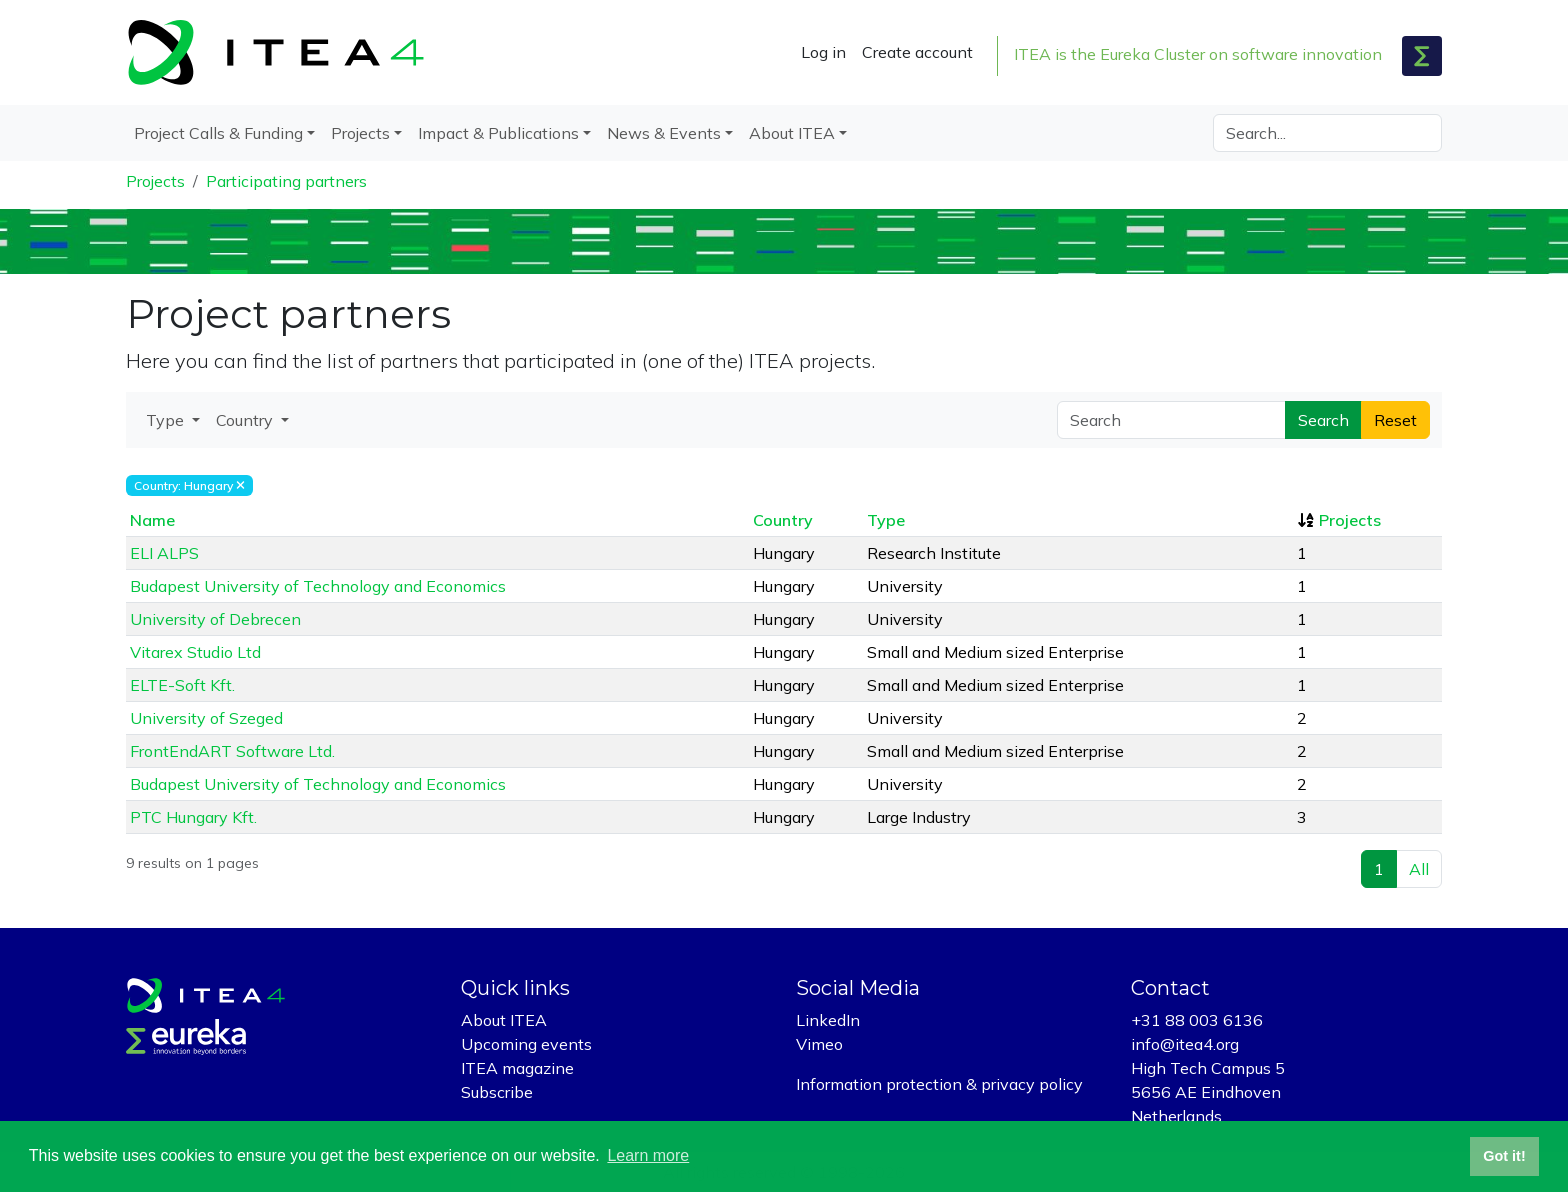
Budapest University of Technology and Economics (318, 586)
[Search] (1327, 133)
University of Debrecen (215, 619)
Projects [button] (360, 133)
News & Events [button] (664, 133)
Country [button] (246, 420)
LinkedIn (828, 1020)
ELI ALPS (164, 553)
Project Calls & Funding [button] (218, 133)
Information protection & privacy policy (939, 1084)
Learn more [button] (648, 1155)
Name (152, 520)
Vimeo (819, 1044)
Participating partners (286, 181)
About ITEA (504, 1020)
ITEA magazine (517, 1068)
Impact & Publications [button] (498, 133)
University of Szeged (206, 718)
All (1419, 869)
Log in (823, 52)
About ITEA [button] (792, 133)
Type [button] (167, 420)
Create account (917, 52)
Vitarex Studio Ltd (195, 652)
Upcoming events (526, 1044)
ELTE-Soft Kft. (182, 685)
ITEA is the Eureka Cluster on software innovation (1198, 54)
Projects (155, 181)
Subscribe (497, 1092)
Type (886, 520)
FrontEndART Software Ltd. (232, 751)
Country (783, 520)
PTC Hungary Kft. (193, 817)
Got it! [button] (1504, 1156)
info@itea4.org (1185, 1044)
